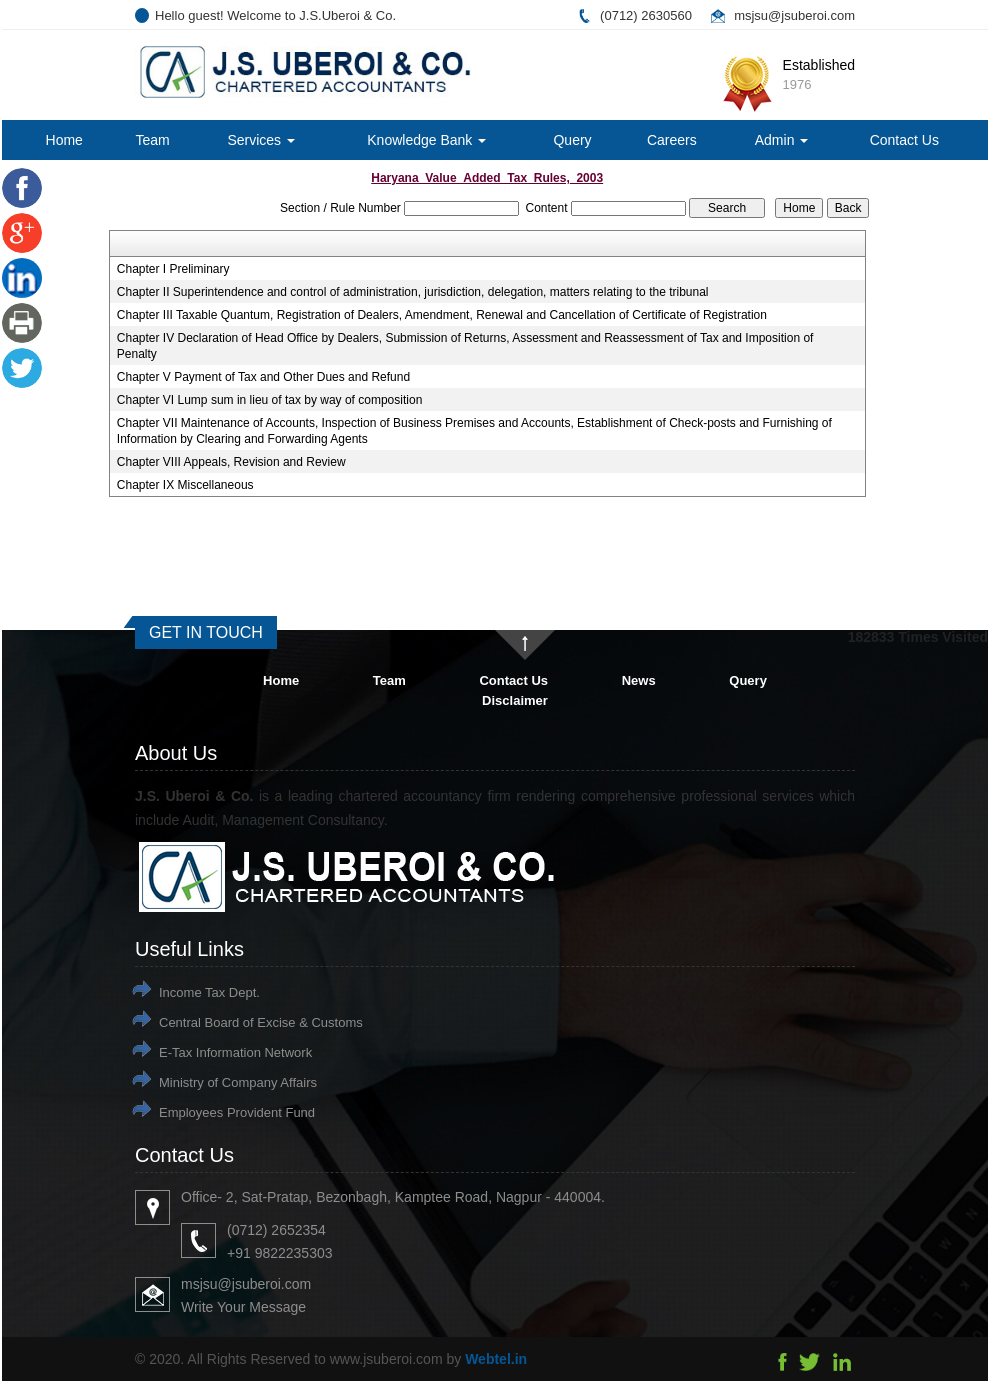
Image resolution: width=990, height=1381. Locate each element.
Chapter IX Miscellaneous (185, 485)
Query (572, 140)
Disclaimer (515, 700)
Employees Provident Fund (237, 1112)
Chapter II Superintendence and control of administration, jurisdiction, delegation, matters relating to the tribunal (413, 292)
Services (261, 140)
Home (64, 140)
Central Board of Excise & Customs (261, 1022)
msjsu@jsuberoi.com (794, 15)
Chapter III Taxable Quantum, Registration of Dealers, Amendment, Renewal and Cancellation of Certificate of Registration (442, 315)
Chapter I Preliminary (173, 269)
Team (152, 140)
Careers (672, 140)
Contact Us (904, 140)
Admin (782, 140)
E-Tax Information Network (235, 1052)
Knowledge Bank (426, 140)
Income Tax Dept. (209, 992)
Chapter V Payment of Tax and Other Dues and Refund (263, 377)
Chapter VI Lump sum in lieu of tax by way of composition (269, 400)
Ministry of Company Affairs (238, 1082)
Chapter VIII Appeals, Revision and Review (231, 462)
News (639, 680)
